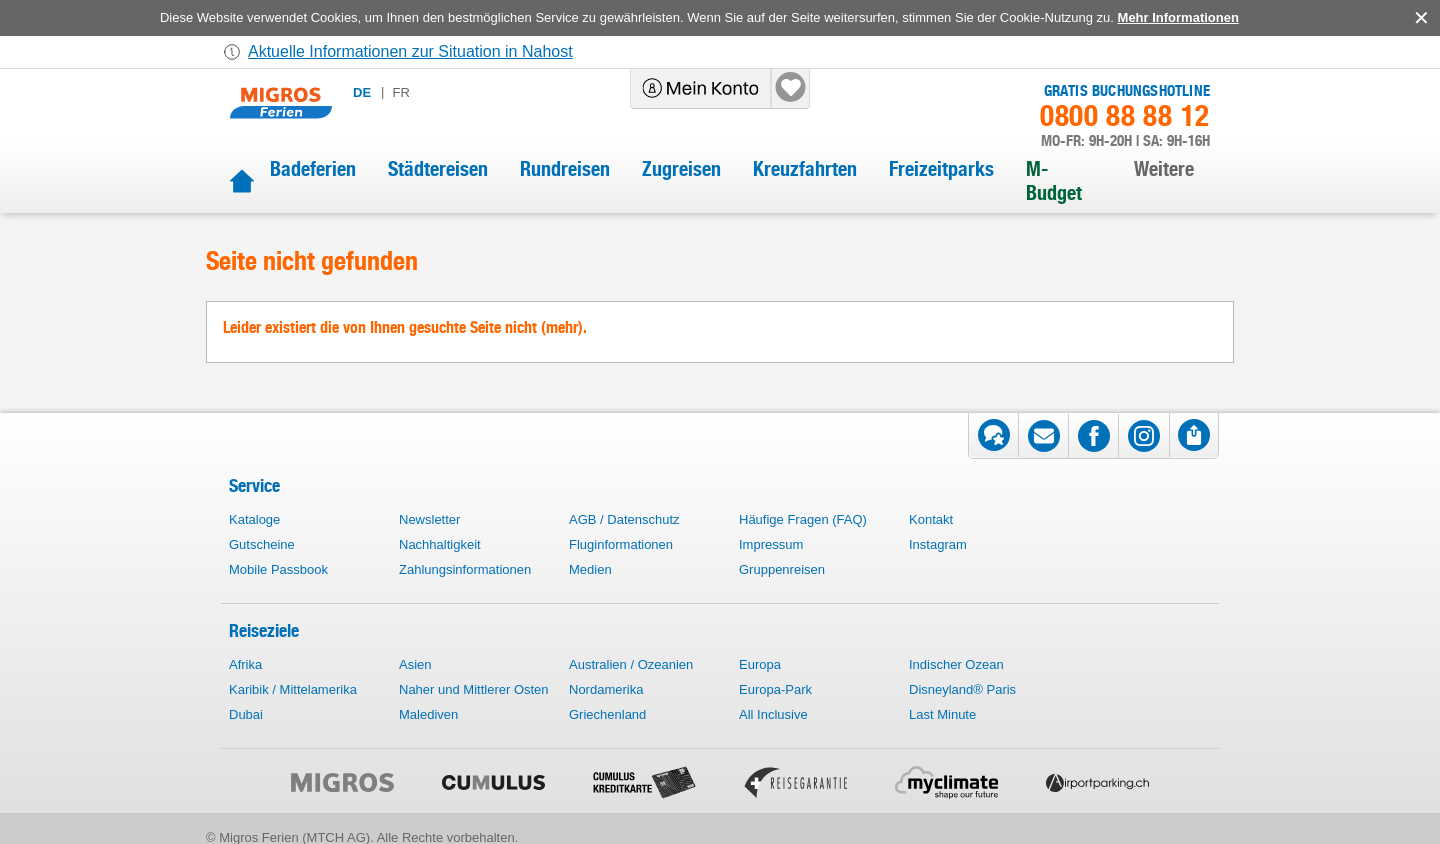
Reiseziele (264, 630)
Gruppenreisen (782, 569)
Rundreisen (565, 169)
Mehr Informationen (1178, 17)
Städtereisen (438, 169)
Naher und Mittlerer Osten (474, 689)
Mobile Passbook (278, 569)
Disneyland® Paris (962, 689)
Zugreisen (681, 169)
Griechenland (607, 714)
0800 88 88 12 (1125, 116)
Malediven (428, 714)
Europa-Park (775, 689)
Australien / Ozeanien (631, 664)
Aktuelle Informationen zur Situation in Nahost (410, 51)
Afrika (245, 664)
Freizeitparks (941, 169)
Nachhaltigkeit (440, 544)
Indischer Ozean (956, 664)
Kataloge (254, 519)
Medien (590, 569)
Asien (415, 664)
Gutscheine (262, 544)
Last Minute (942, 714)
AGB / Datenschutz (624, 519)
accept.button (1419, 18)
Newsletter (429, 519)
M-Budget (1054, 181)
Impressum (771, 544)
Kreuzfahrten (805, 169)
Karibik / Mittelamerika (293, 689)
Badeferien (313, 169)
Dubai (246, 714)
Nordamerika (606, 689)
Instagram (938, 544)
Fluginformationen (621, 544)
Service (254, 485)
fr (400, 92)
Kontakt (931, 519)
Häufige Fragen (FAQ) (803, 519)
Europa (760, 664)
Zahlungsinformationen (465, 569)
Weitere (1164, 169)
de (362, 92)
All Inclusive (773, 714)
